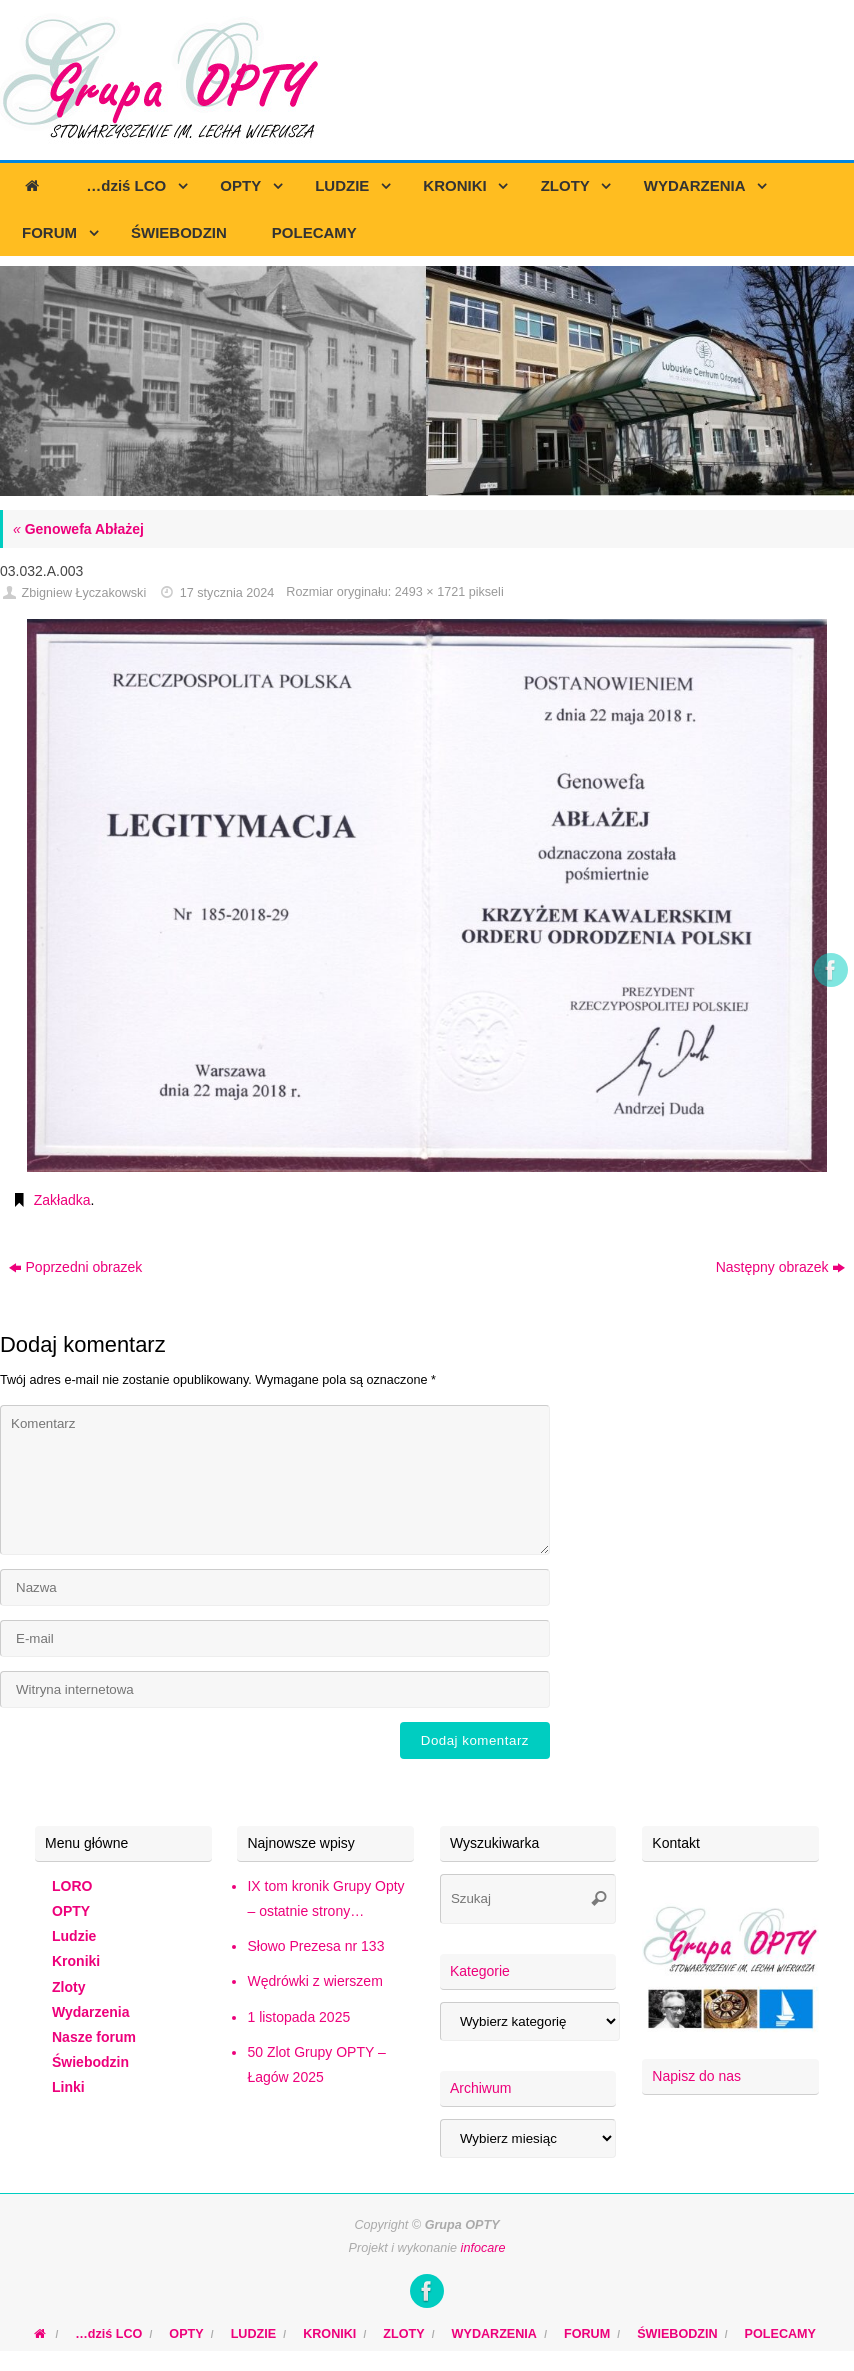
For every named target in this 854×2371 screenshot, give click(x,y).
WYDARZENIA (494, 2334)
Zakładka (62, 1200)
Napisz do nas (696, 2076)
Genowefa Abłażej (78, 529)
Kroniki (76, 1961)
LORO (72, 1886)
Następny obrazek (781, 1267)
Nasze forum (94, 2037)
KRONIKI (329, 2334)
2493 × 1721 (430, 592)
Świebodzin (90, 2062)
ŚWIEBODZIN (677, 2334)
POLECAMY (780, 2334)
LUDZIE (253, 2334)
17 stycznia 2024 (227, 593)
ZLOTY (403, 2334)
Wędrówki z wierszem (314, 1981)
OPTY (71, 1911)
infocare (483, 2248)
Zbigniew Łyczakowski (84, 593)
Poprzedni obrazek (76, 1267)
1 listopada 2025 (298, 2017)
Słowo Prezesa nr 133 (315, 1946)
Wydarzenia (91, 2012)
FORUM (587, 2334)
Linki (68, 2087)
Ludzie (74, 1936)
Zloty (68, 1987)
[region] (427, 381)
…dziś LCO (108, 2334)
